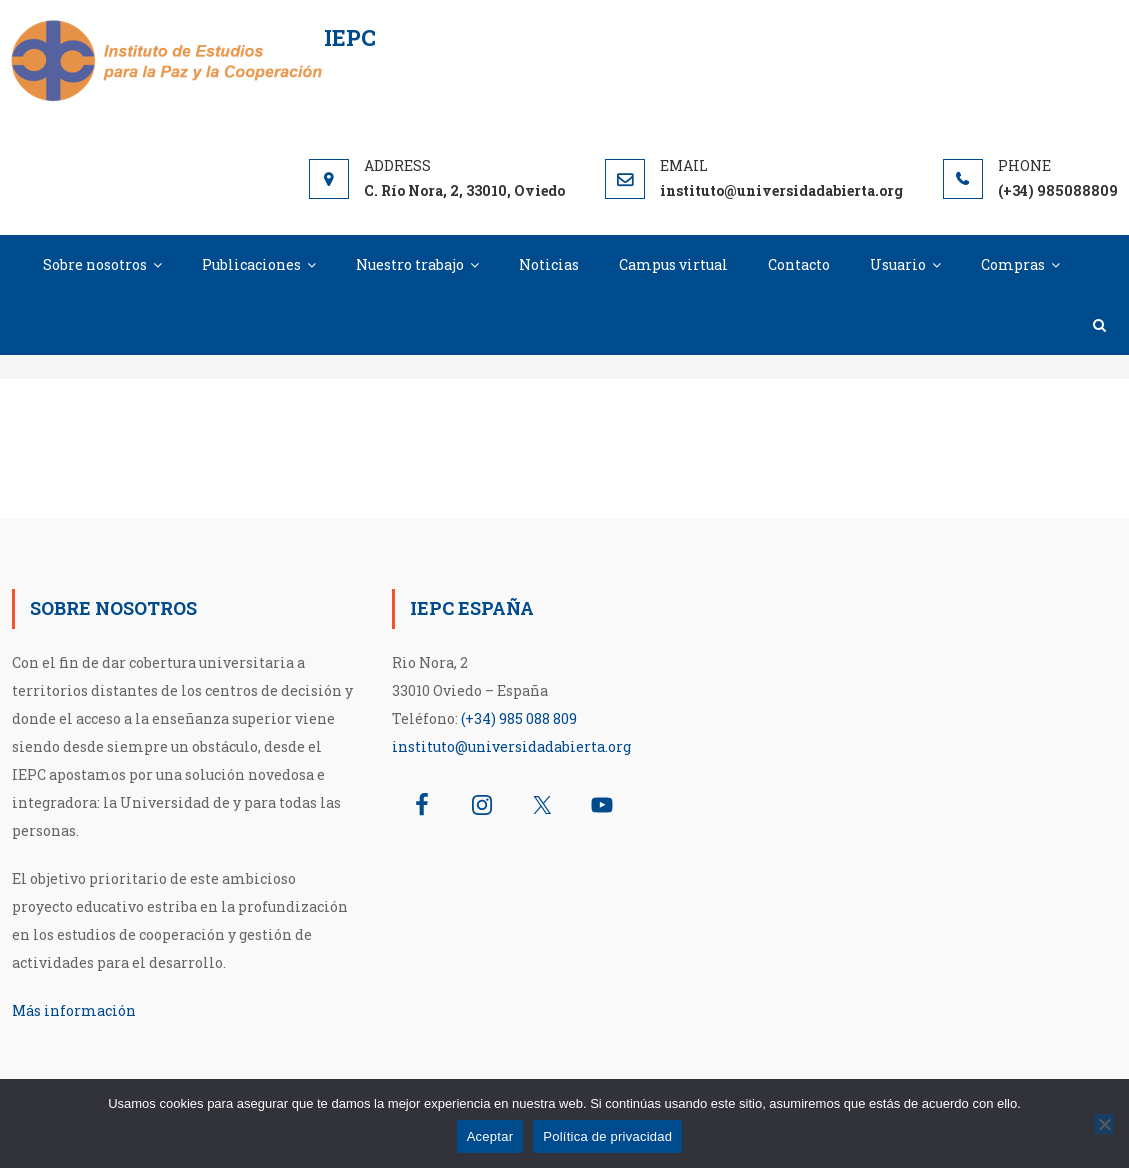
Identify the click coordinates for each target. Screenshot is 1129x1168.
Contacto (799, 264)
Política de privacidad (607, 1136)
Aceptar (490, 1136)
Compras (1013, 264)
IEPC (350, 37)
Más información (74, 1010)
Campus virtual (673, 264)
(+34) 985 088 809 (519, 718)
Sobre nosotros (95, 264)
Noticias (549, 264)
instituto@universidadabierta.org (511, 746)
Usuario (898, 264)
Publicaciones (251, 264)
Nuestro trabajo (410, 264)
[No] (1104, 1124)
